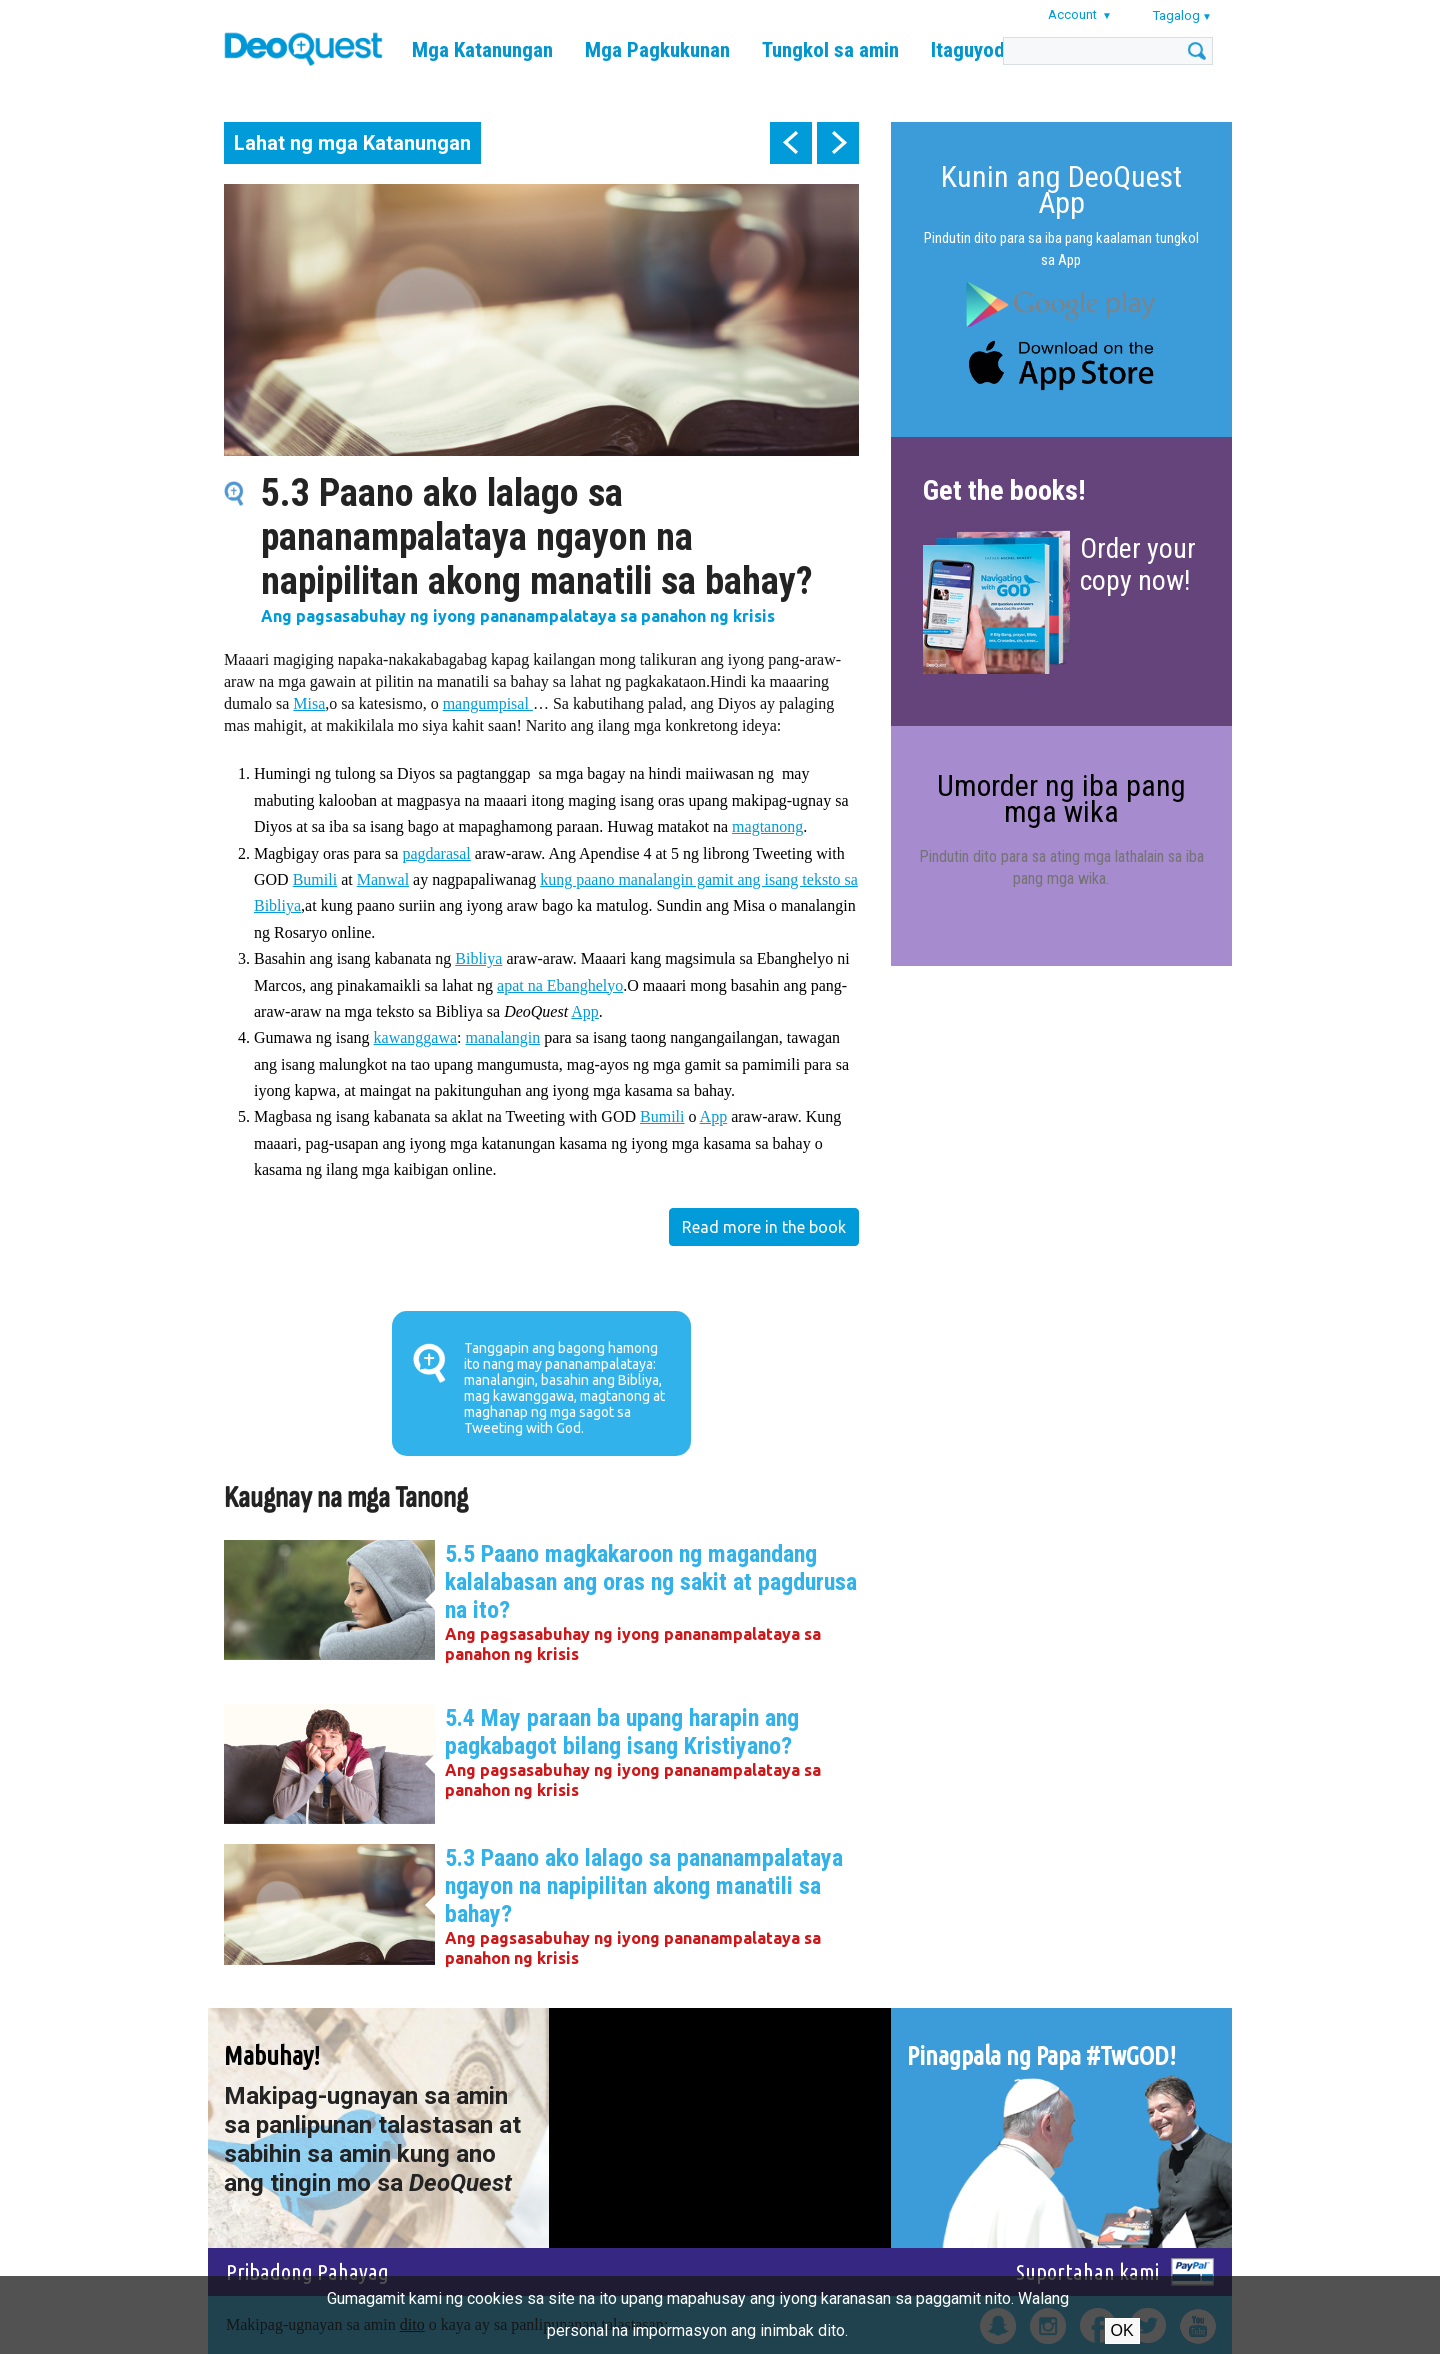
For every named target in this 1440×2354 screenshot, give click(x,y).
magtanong (767, 826)
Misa (309, 703)
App (585, 1011)
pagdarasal (436, 853)
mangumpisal (488, 703)
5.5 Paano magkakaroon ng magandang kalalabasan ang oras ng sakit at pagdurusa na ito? (651, 1582)
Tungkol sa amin (830, 50)
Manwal (383, 879)
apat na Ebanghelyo (560, 985)
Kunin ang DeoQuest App (1061, 189)
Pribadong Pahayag (307, 2271)
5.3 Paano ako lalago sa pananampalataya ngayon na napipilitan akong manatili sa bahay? (644, 1886)
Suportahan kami (1087, 2271)
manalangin (503, 1037)
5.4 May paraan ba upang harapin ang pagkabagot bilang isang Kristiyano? (622, 1732)
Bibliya (478, 958)
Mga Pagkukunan (657, 50)
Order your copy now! (1138, 564)
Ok (1122, 2330)
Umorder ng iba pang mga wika (1061, 798)
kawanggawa (416, 1037)
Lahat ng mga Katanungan (352, 143)
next (838, 143)
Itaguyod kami (990, 50)
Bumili (315, 879)
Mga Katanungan (482, 50)
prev (791, 143)
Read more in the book (764, 1227)
